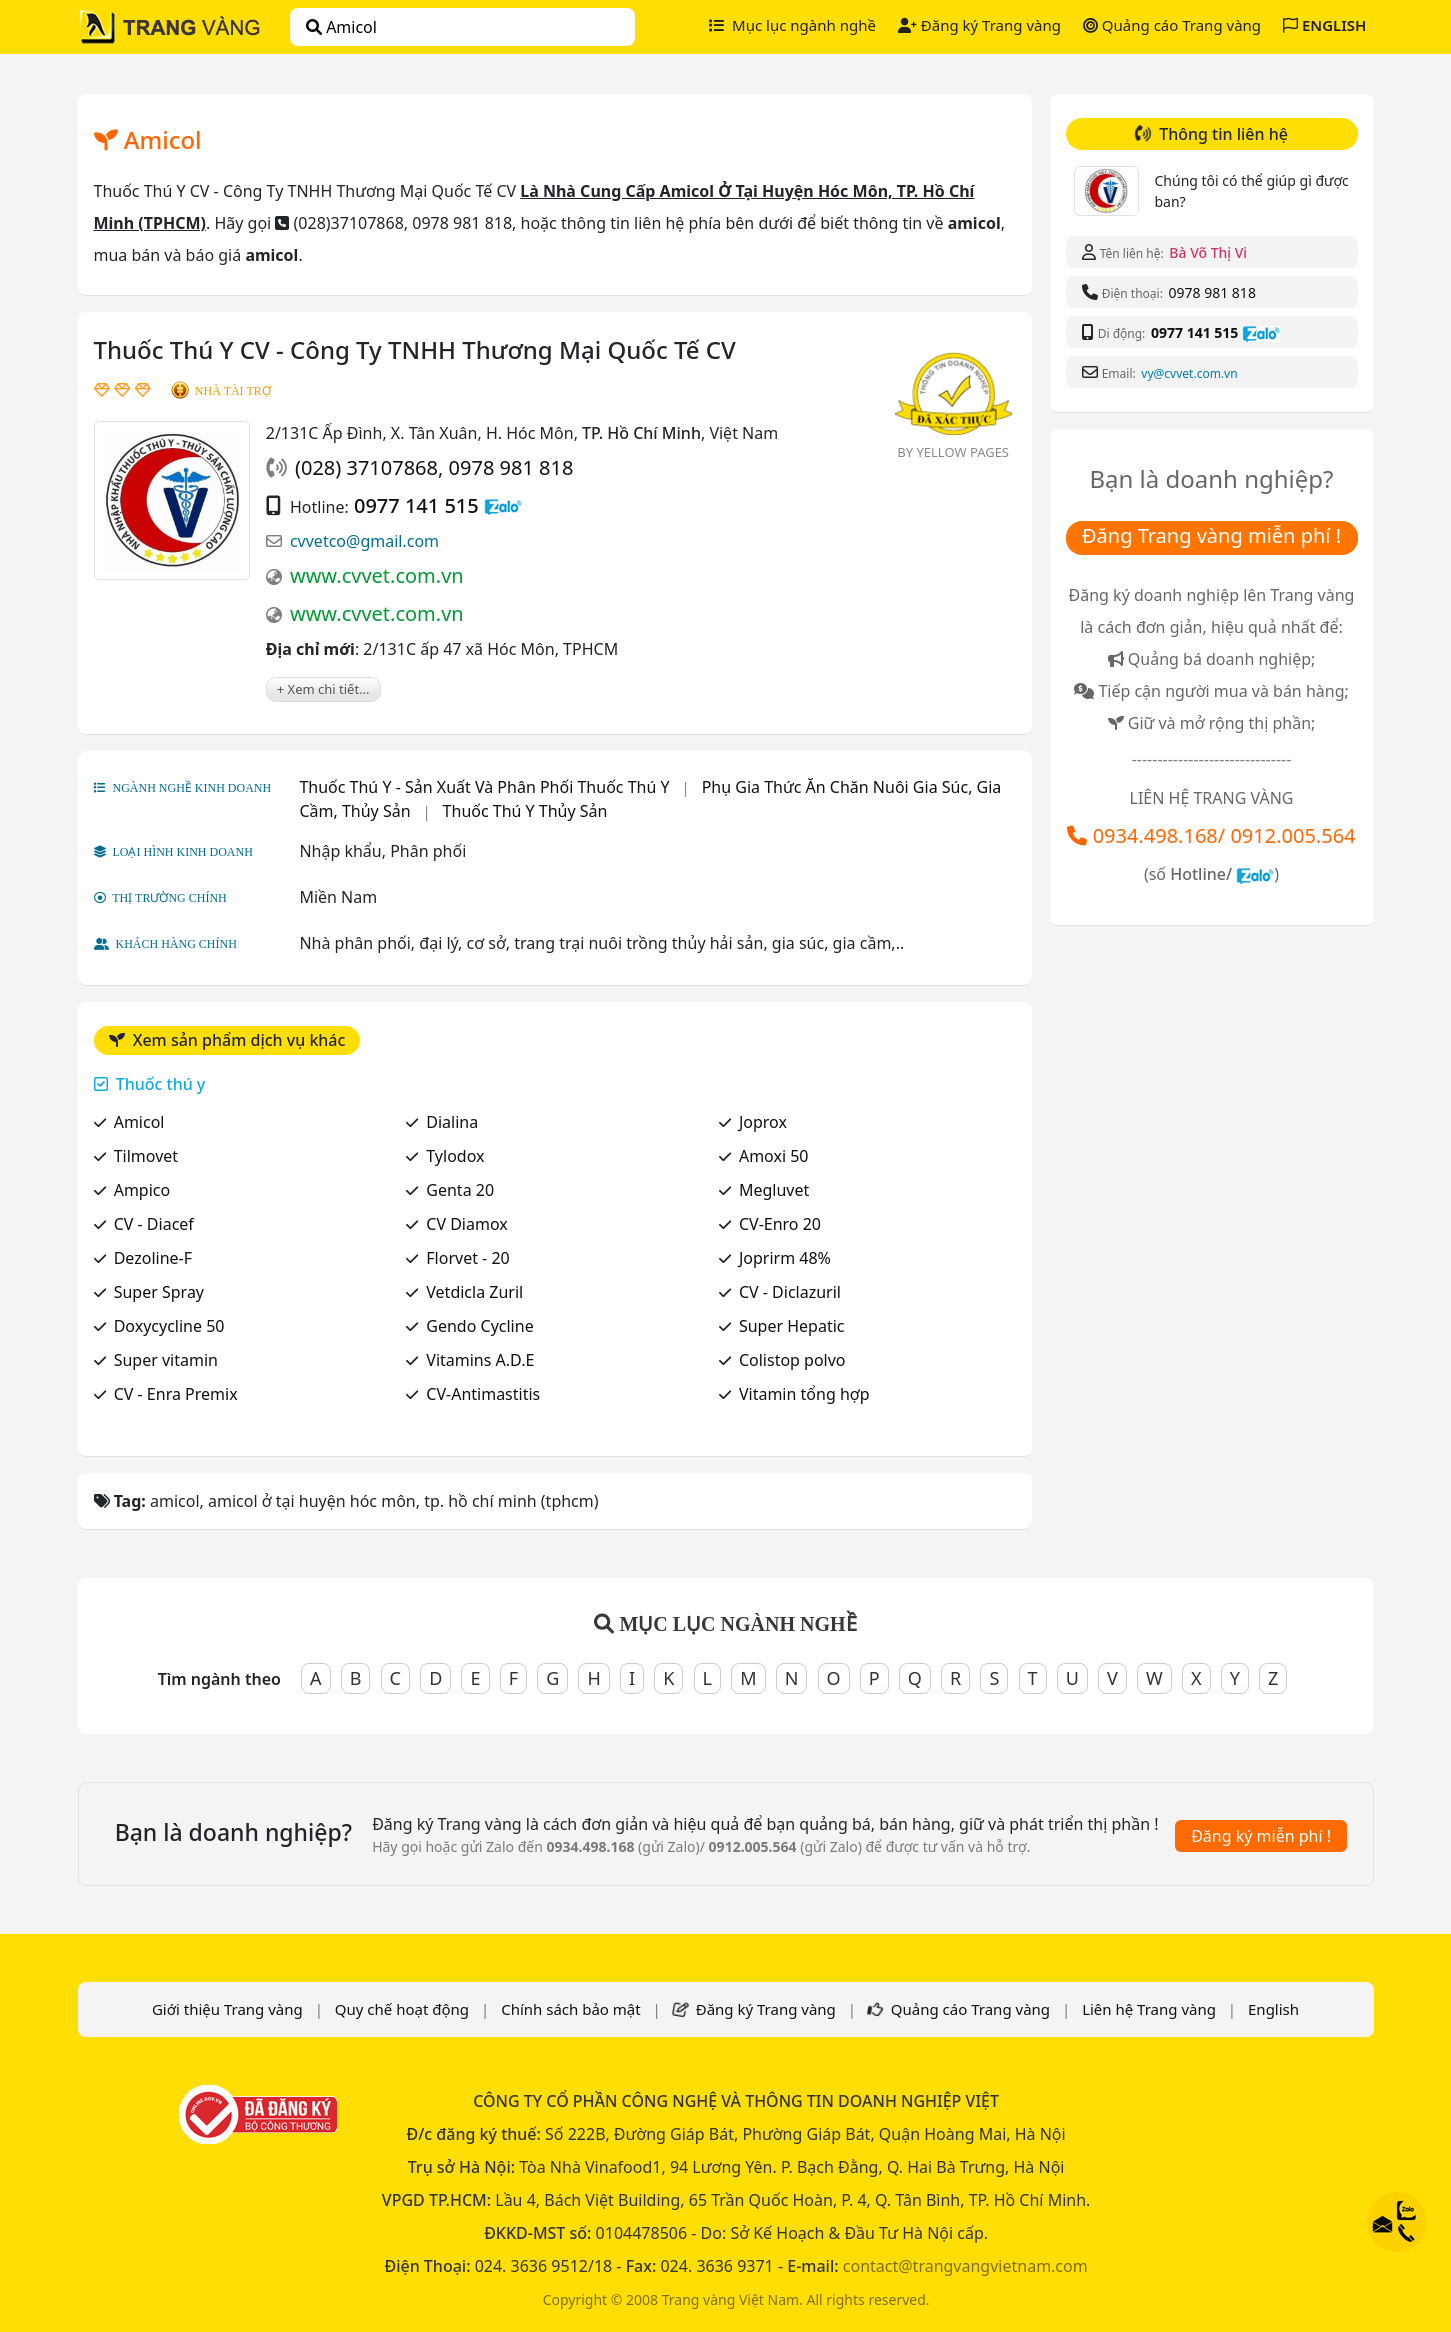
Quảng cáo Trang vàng (1172, 25)
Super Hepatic (792, 1326)
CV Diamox (466, 1224)
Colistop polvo (792, 1360)
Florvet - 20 (467, 1258)
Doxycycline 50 (169, 1326)
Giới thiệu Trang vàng (227, 2009)
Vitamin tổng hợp (804, 1394)
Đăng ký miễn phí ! (1261, 1836)
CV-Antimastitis (483, 1394)
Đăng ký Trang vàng (979, 25)
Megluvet (774, 1190)
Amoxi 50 (774, 1156)
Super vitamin (166, 1360)
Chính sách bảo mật (571, 2009)
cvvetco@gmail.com (364, 541)
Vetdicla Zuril (474, 1292)
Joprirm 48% (785, 1258)
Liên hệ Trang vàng (1149, 2009)
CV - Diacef (154, 1224)
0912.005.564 (1292, 835)
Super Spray (159, 1292)
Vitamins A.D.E (480, 1360)
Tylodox (455, 1156)
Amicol (139, 1122)
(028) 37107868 (366, 467)
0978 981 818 (511, 467)
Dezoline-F (153, 1258)
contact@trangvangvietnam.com (965, 2266)
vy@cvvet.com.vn (1189, 373)
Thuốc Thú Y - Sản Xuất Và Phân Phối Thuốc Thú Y (484, 787)
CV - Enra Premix (176, 1394)
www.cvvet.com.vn (377, 575)
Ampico (142, 1190)
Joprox (763, 1122)
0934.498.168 (1155, 835)
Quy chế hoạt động (402, 2009)
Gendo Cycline (479, 1326)
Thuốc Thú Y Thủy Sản (525, 811)
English (1273, 2009)
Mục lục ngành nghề (792, 25)
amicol (341, 27)
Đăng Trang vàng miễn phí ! (1211, 535)
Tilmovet (146, 1156)
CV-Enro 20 (780, 1224)
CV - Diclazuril (790, 1292)
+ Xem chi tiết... (323, 689)
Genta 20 (460, 1190)
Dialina (452, 1122)
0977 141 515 (416, 505)
